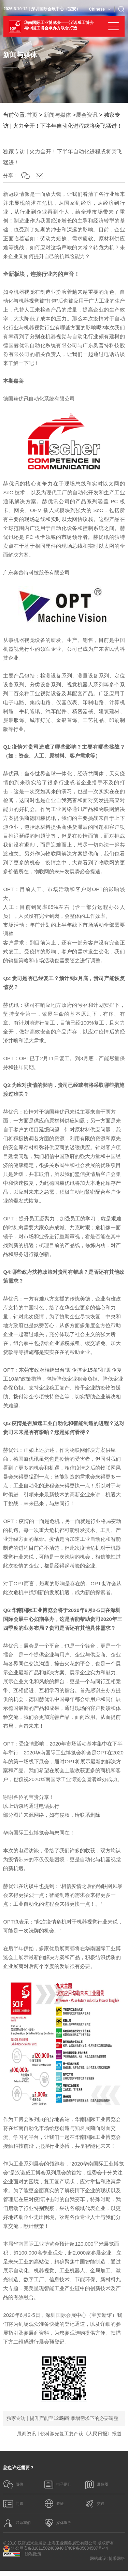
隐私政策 (33, 2559)
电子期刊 (59, 2485)
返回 (64, 2418)
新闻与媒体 (57, 115)
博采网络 (117, 2564)
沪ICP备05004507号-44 (86, 2553)
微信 (14, 2485)
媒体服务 (59, 2527)
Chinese (97, 9)
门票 (14, 2506)
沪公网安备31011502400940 (33, 2553)
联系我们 (18, 2527)
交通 (95, 2506)
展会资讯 (87, 115)
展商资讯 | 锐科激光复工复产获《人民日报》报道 (69, 2433)
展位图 (97, 2485)
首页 (32, 115)
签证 (55, 2506)
